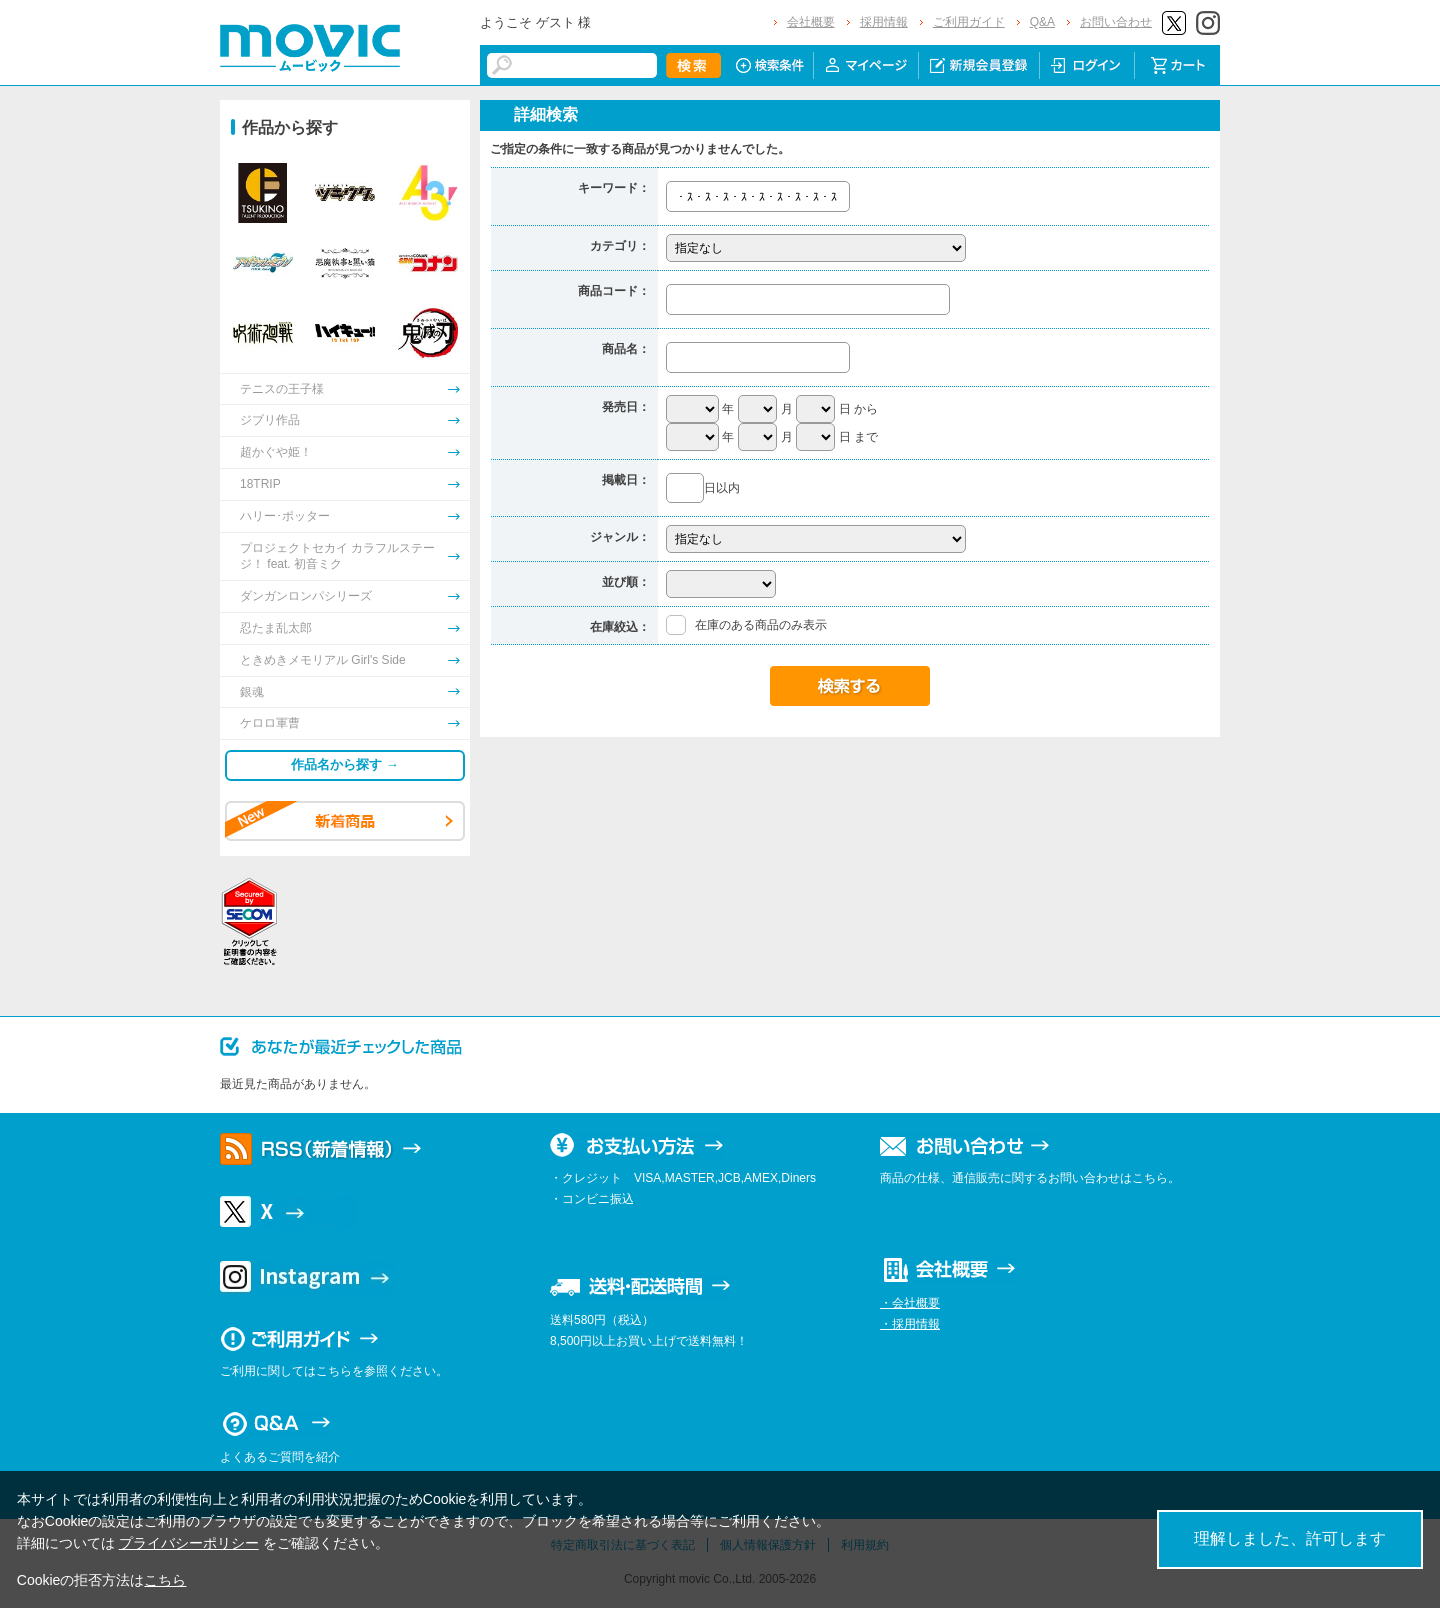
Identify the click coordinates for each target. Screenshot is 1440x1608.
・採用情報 (910, 1324)
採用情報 (884, 22)
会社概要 (811, 22)
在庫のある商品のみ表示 (761, 625)
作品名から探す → (345, 764)
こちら (165, 1580)
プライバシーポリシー (189, 1543)
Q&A (1042, 22)
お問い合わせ (1116, 22)
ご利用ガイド (969, 22)
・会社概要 (910, 1303)
